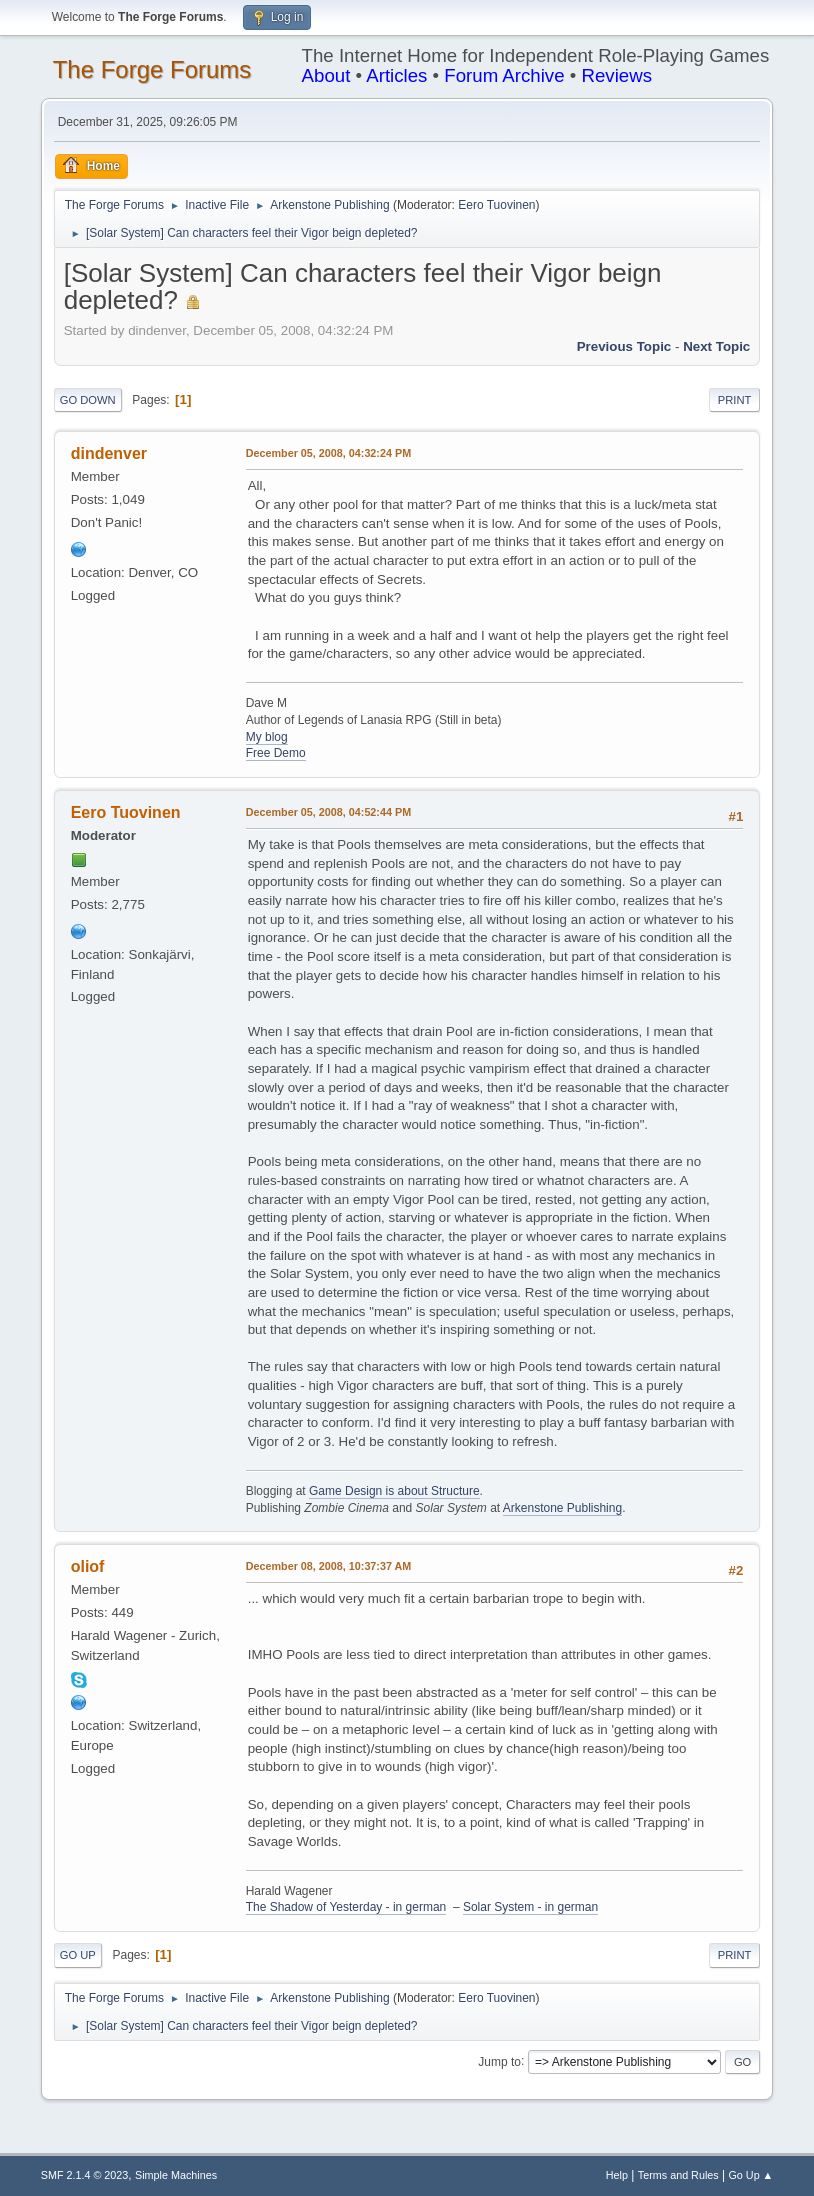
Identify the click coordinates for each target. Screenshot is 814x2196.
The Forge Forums (152, 69)
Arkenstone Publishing (562, 1508)
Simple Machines (176, 2175)
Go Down (88, 400)
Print (735, 400)
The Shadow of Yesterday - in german (346, 1907)
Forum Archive (504, 75)
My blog (267, 737)
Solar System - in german (530, 1907)
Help (617, 2175)
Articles (396, 75)
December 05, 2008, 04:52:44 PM (328, 812)
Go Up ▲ (750, 2175)
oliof (88, 1566)
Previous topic (624, 346)
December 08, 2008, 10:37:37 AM (329, 1566)
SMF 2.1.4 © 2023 (85, 2175)
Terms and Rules (678, 2175)
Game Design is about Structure (394, 1491)
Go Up (78, 1955)
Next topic (716, 346)
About (326, 75)
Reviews (616, 75)
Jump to (499, 2061)
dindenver (109, 453)
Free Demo (276, 753)
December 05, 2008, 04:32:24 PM (328, 453)
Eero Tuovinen (496, 205)
